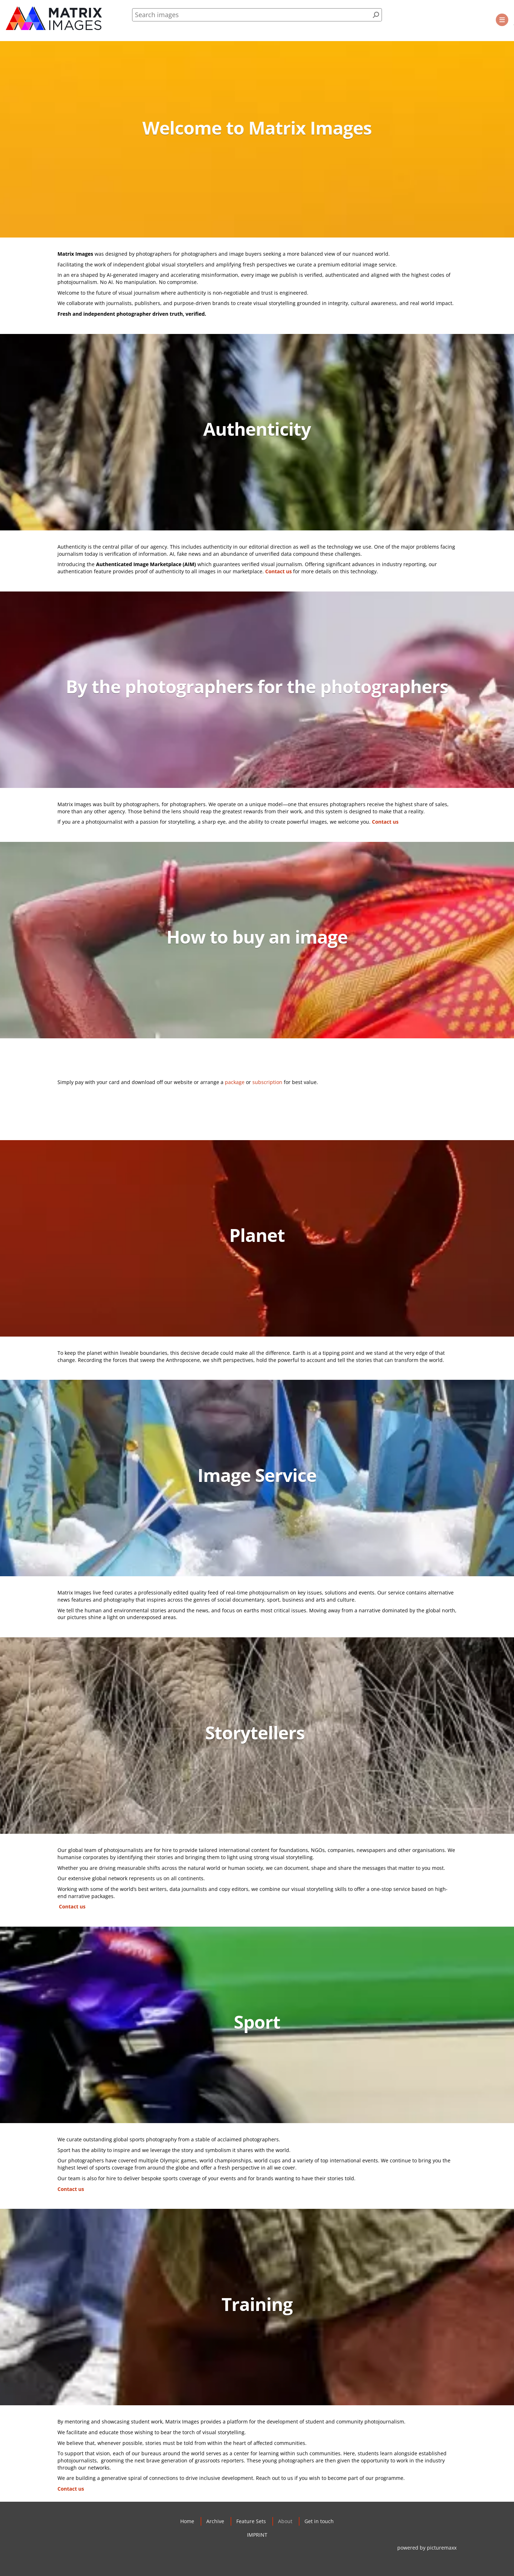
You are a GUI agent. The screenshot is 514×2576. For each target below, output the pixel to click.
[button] (502, 20)
